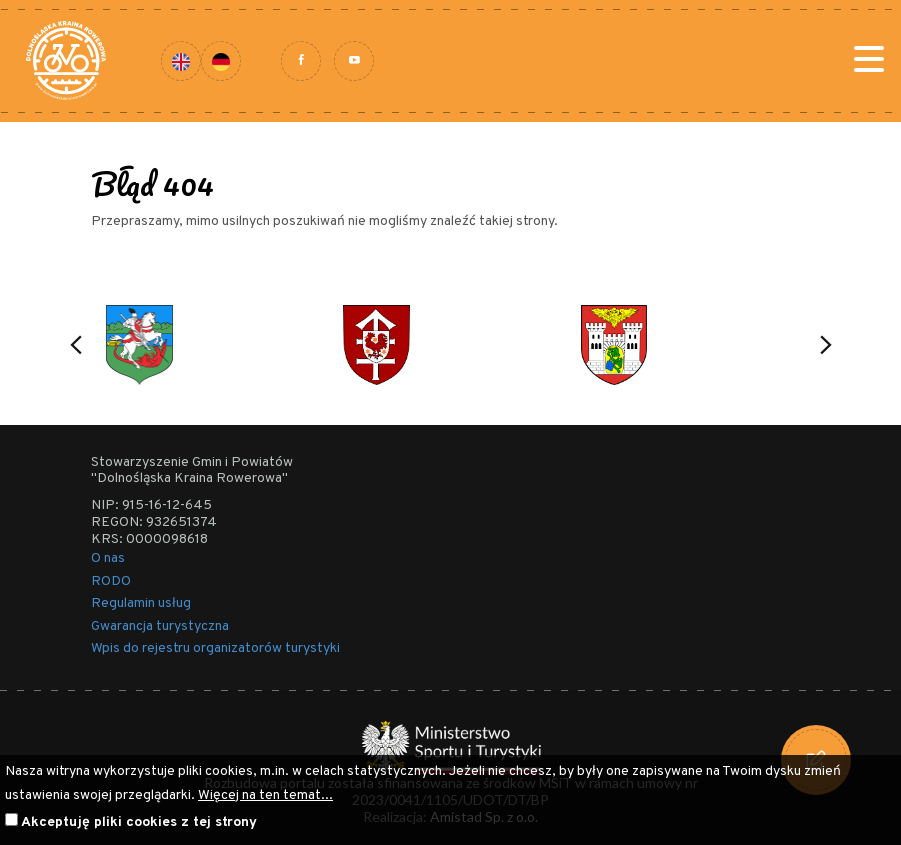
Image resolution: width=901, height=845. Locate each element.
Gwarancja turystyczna (160, 626)
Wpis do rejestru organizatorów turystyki (215, 648)
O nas (108, 558)
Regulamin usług (141, 603)
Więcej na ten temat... (265, 795)
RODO (111, 581)
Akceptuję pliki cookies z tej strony (139, 822)
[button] (76, 345)
